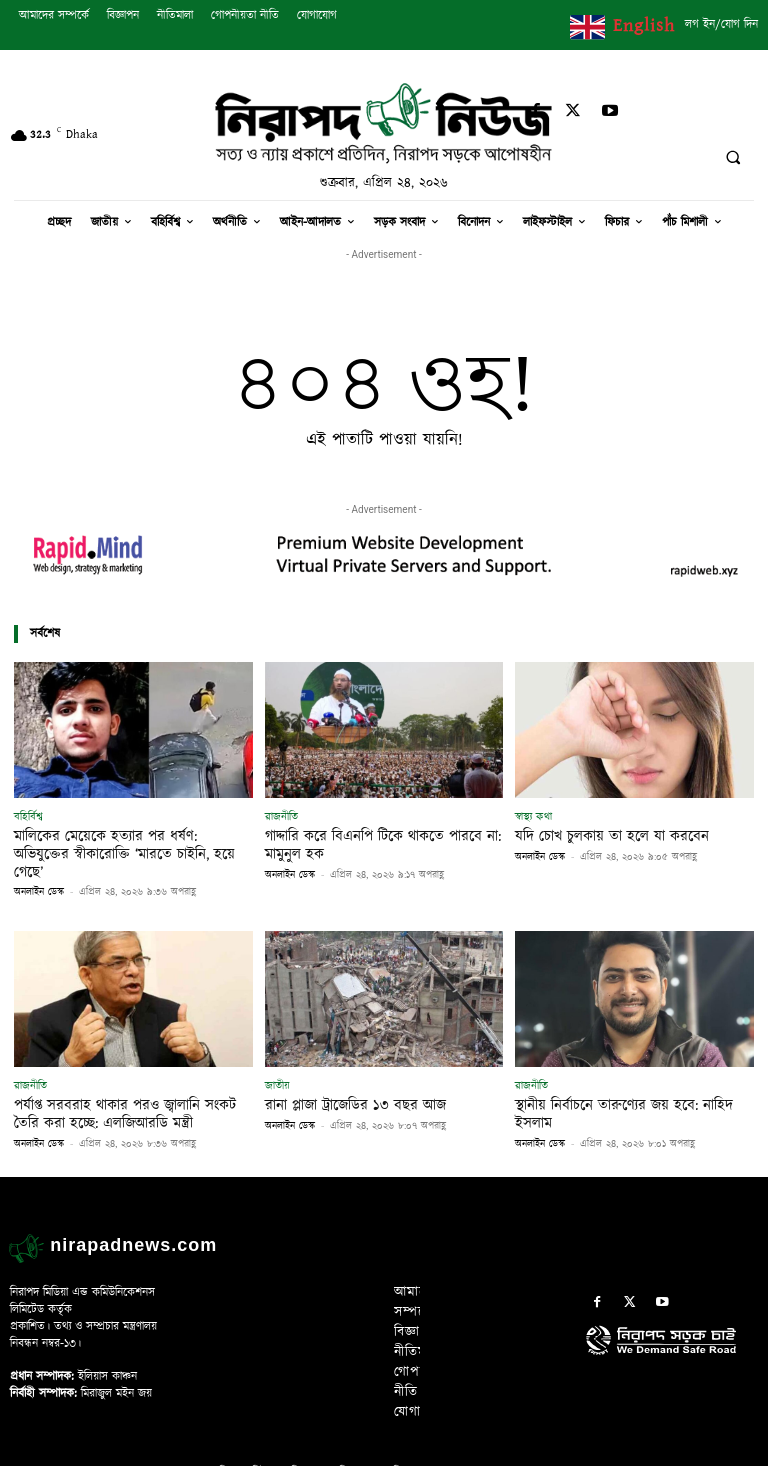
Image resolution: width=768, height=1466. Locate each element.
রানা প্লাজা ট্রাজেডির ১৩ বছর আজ (347, 1082)
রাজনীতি (281, 816)
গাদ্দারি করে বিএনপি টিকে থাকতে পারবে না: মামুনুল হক (371, 843)
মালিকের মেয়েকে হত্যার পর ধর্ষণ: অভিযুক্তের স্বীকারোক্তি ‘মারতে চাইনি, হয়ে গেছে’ (122, 843)
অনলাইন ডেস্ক (39, 870)
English (644, 25)
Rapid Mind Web (491, 1445)
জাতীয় (277, 1063)
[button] (733, 158)
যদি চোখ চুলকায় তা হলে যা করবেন (602, 835)
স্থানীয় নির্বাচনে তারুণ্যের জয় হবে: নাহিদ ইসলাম (632, 1082)
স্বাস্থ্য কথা (533, 816)
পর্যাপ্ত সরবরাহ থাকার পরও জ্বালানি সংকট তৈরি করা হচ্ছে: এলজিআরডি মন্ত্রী (128, 1090)
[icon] (672, 1332)
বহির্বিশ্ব (28, 816)
